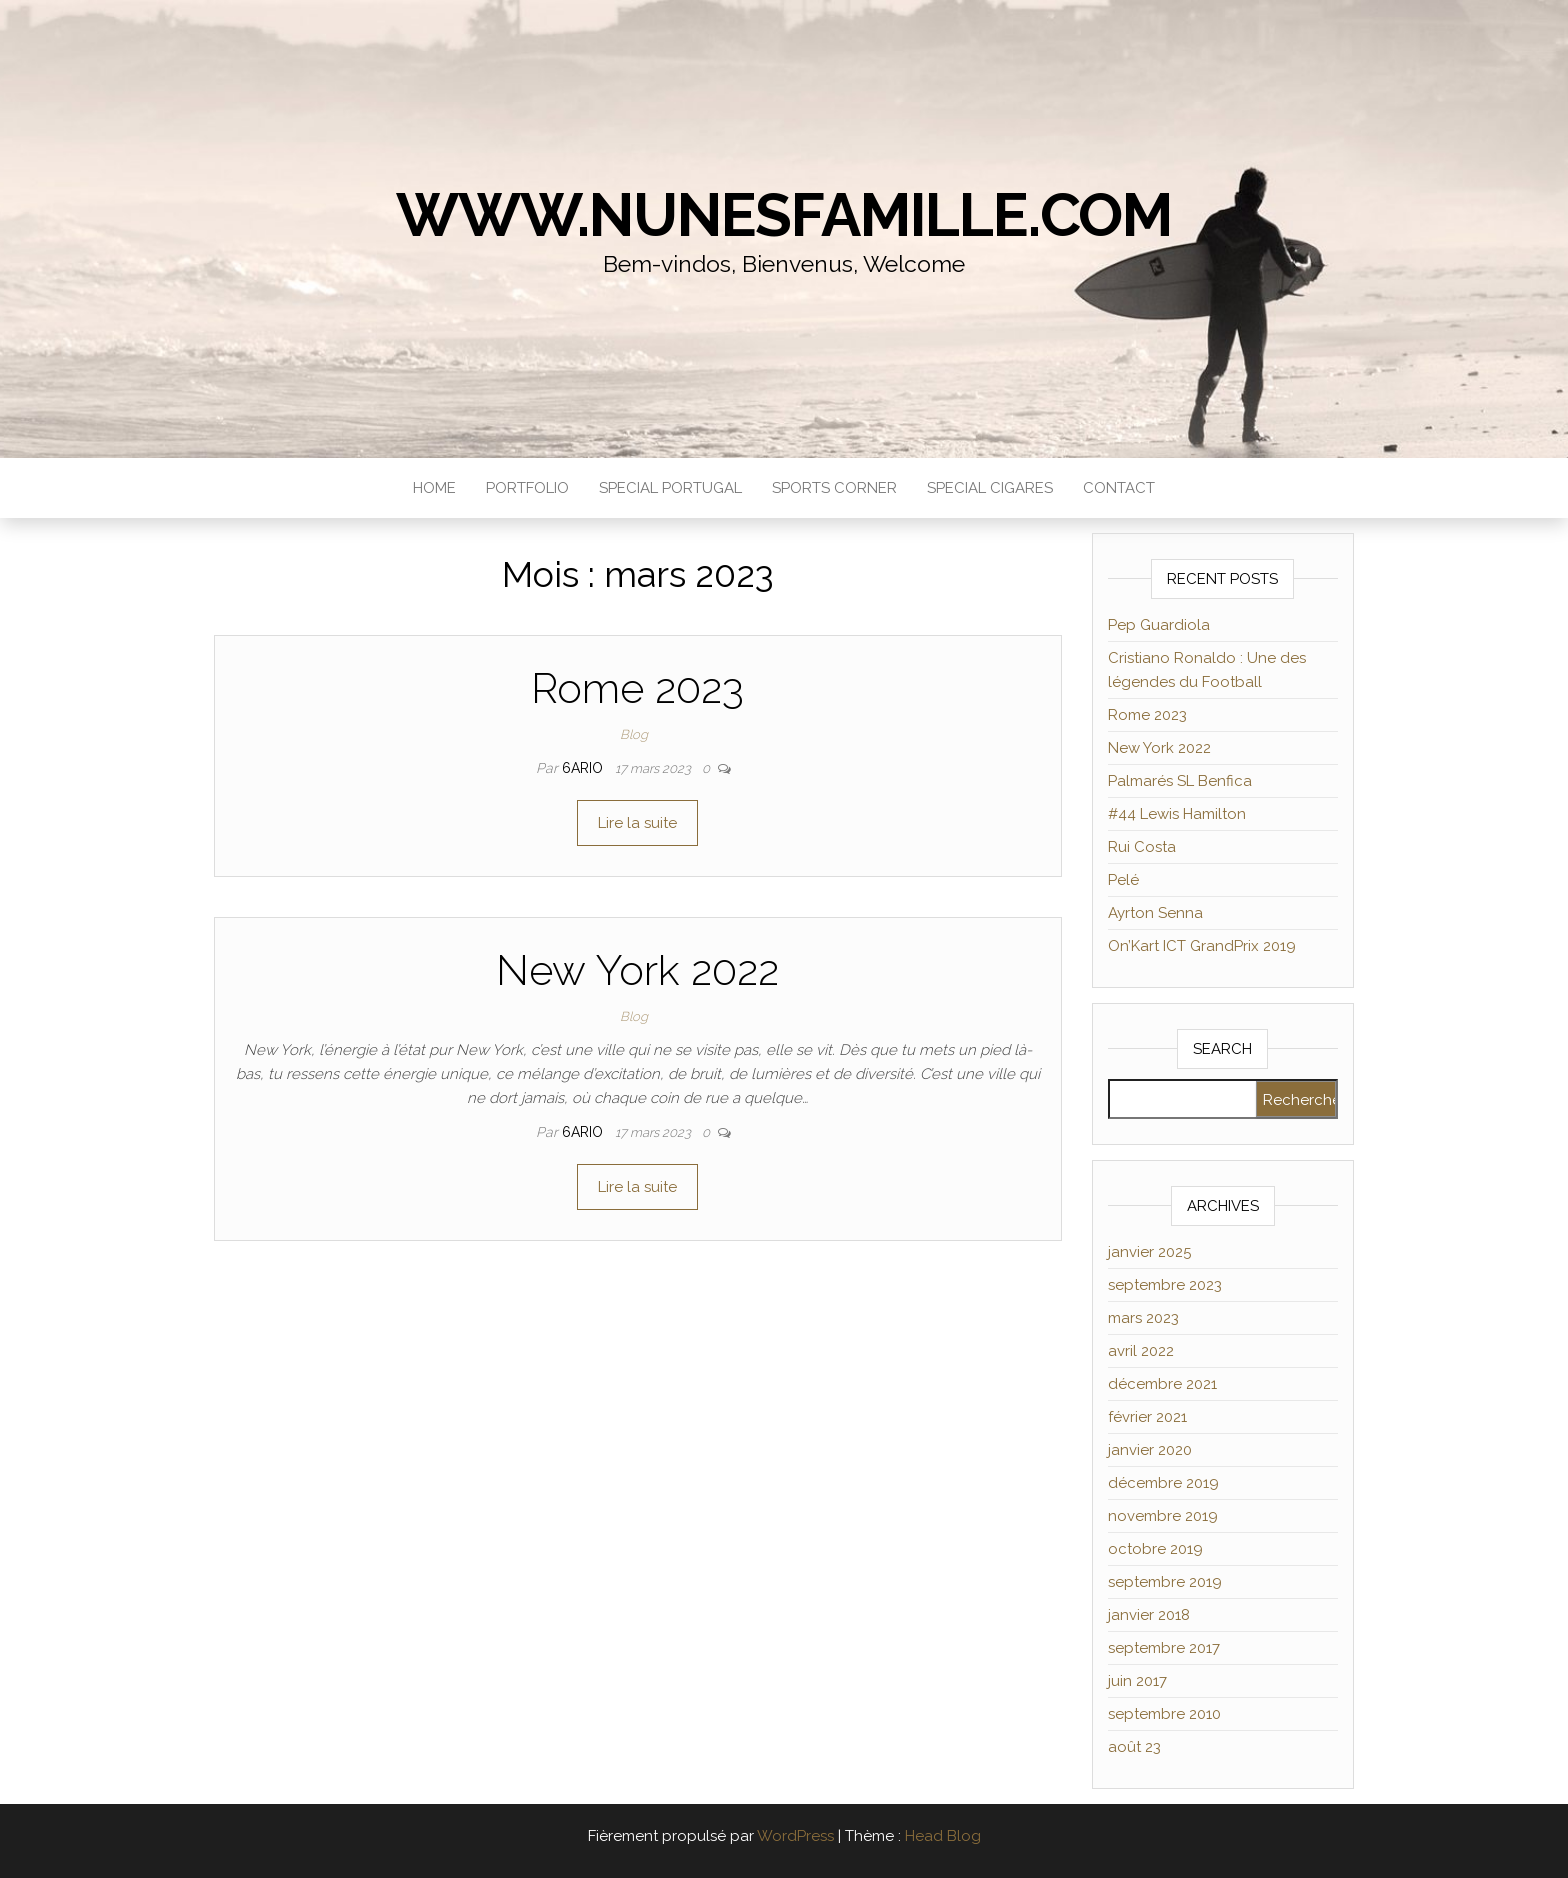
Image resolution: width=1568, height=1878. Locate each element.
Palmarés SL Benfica (1180, 781)
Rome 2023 (637, 688)
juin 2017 (1137, 1681)
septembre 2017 (1164, 1648)
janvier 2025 (1149, 1252)
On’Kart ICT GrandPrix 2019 (1202, 946)
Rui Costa (1142, 847)
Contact (1119, 488)
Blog (634, 734)
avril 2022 (1141, 1351)
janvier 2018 (1149, 1615)
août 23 (1134, 1747)
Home (434, 488)
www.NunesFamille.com (784, 215)
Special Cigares (990, 488)
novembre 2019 (1163, 1516)
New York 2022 (637, 970)
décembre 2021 (1162, 1384)
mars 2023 (1143, 1318)
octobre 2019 (1155, 1549)
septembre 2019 (1165, 1582)
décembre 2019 (1163, 1483)
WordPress (795, 1836)
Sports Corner (834, 488)
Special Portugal (670, 488)
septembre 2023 (1165, 1285)
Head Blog (943, 1836)
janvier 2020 (1150, 1450)
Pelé (1123, 880)
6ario (584, 768)
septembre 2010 (1164, 1714)
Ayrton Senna (1155, 913)
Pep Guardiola (1159, 625)
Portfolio (527, 488)
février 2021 (1147, 1417)
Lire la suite (637, 823)
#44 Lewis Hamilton (1177, 814)
